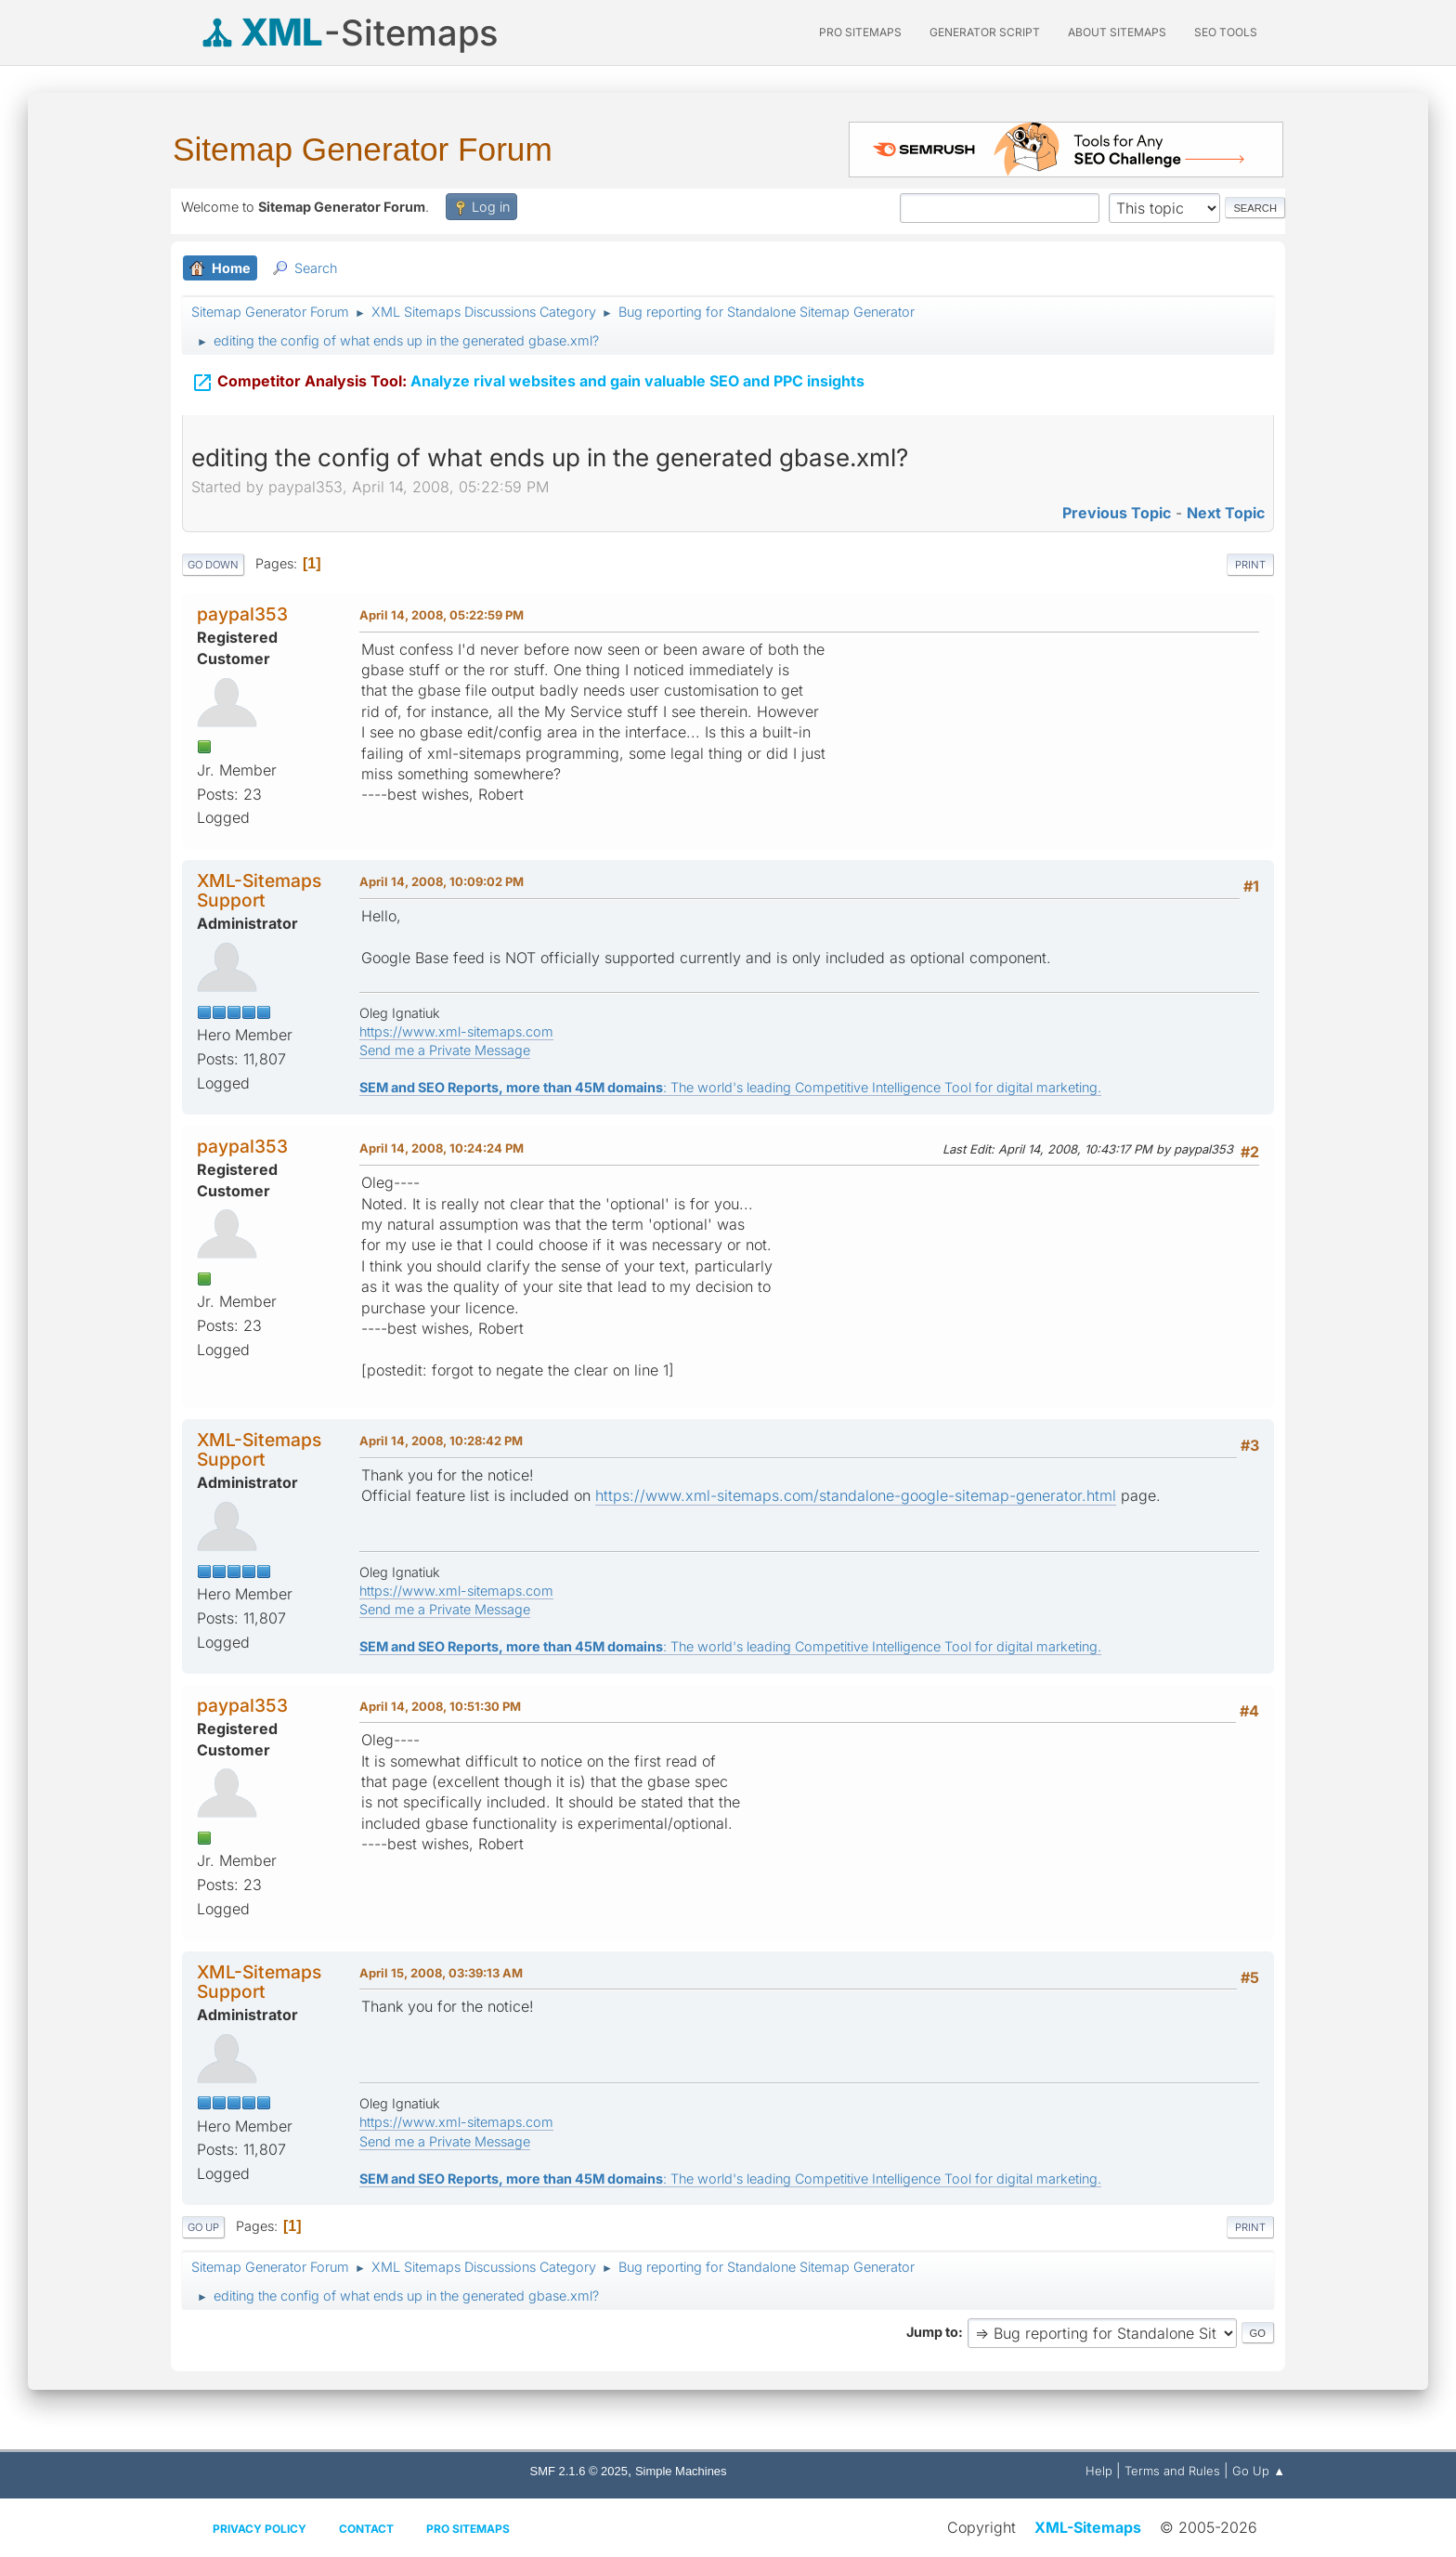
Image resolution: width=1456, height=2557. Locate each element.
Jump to (932, 2332)
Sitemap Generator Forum (362, 149)
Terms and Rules (1172, 2470)
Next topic (1226, 512)
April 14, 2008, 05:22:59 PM (441, 614)
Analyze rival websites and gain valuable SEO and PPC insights (527, 383)
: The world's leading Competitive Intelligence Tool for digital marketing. (730, 1087)
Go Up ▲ (1258, 2470)
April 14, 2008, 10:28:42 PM (441, 1440)
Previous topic (1116, 512)
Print (1250, 564)
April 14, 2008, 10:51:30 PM (440, 1706)
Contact (366, 2529)
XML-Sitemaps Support (259, 890)
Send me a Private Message (444, 1050)
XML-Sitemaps (1087, 2527)
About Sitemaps (1117, 32)
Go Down (213, 564)
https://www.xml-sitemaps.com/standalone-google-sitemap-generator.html (855, 1495)
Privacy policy (259, 2529)
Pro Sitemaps (468, 2529)
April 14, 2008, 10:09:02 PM (441, 881)
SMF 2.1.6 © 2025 (579, 2471)
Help (1099, 2470)
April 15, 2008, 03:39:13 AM (441, 1972)
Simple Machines (681, 2471)
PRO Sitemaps (860, 32)
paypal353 (242, 614)
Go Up (203, 2227)
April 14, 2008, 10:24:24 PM (441, 1148)
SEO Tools (1225, 32)
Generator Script (985, 32)
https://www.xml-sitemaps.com (456, 1031)
